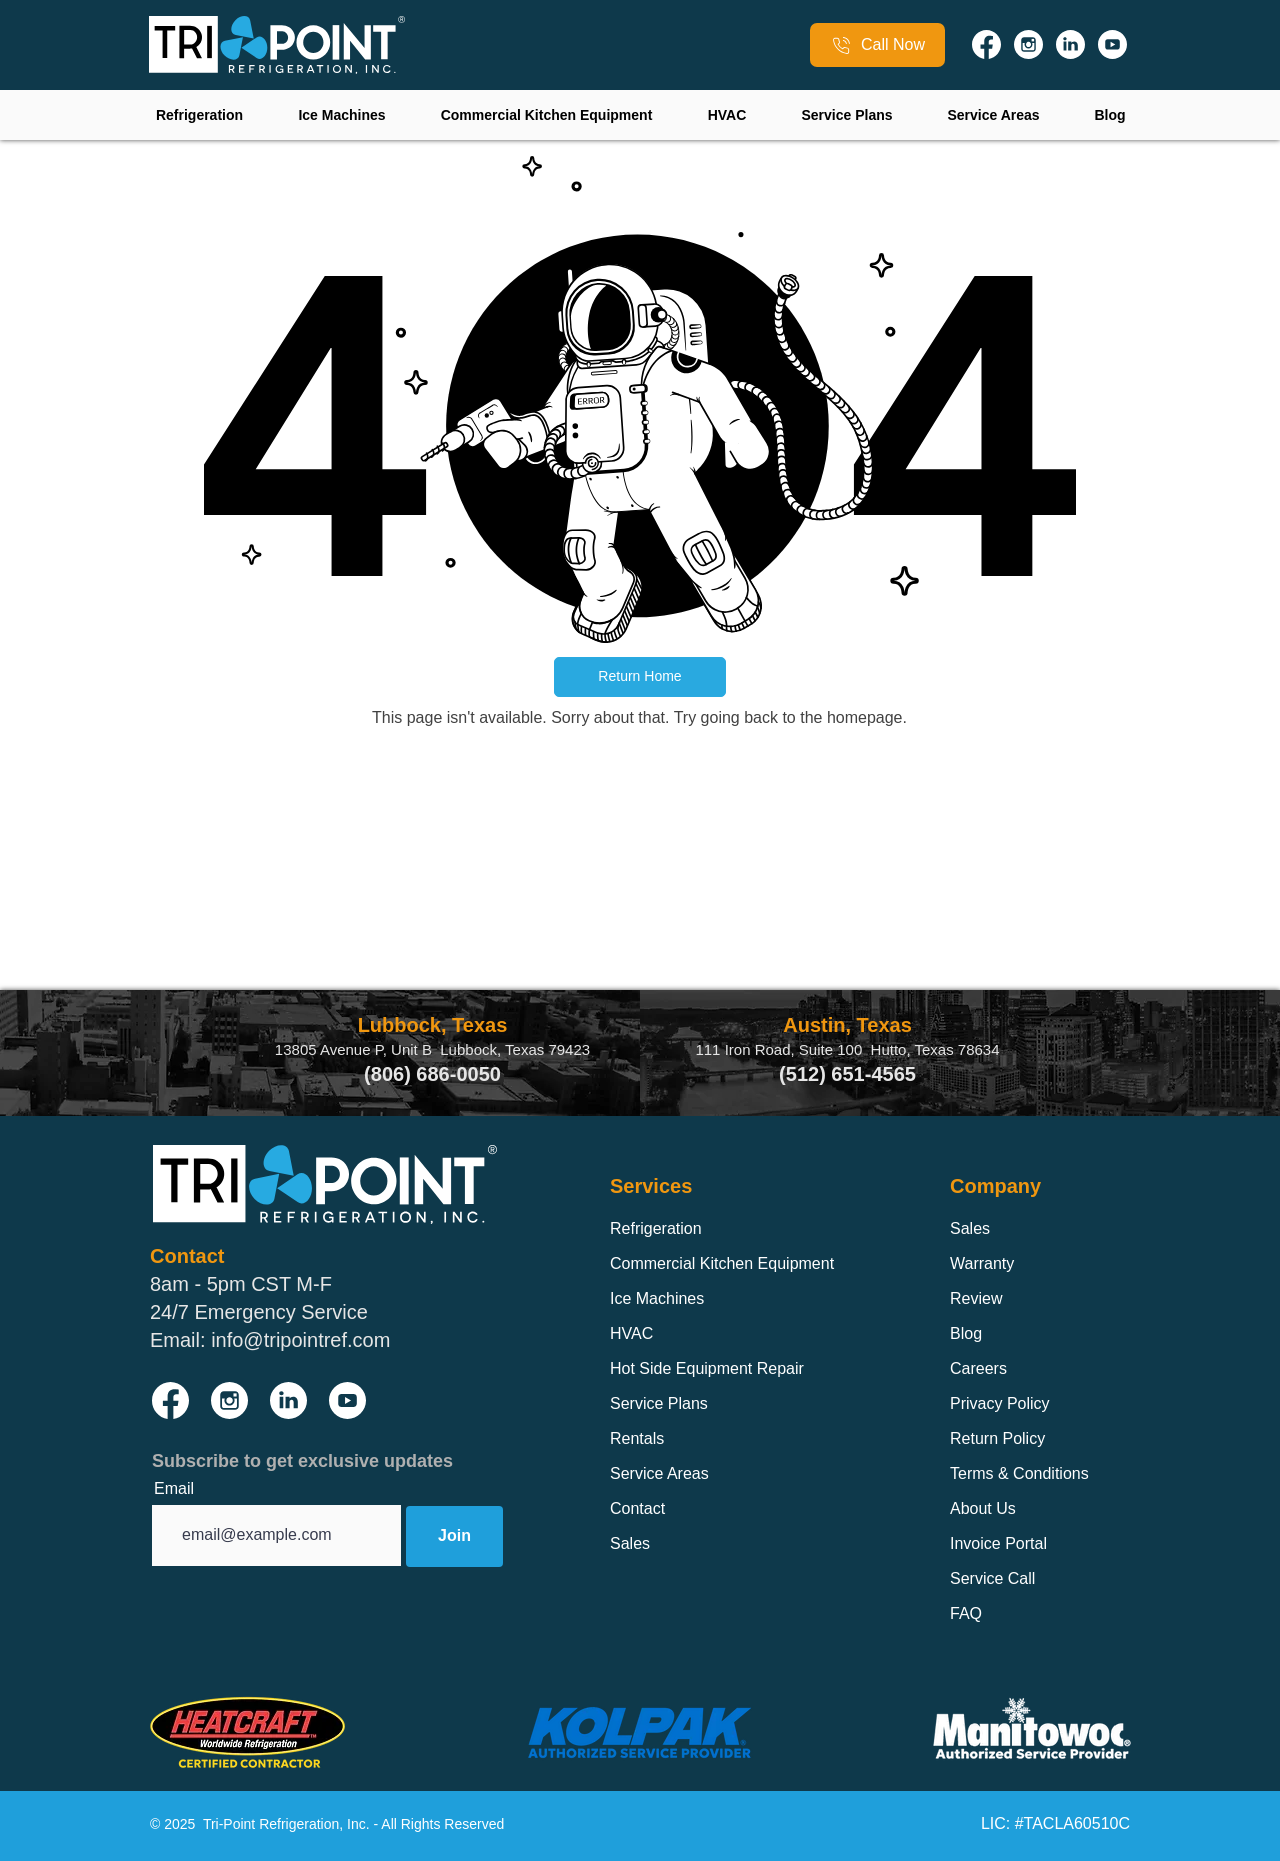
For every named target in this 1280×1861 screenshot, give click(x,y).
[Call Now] (877, 45)
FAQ (966, 1613)
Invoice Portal (998, 1543)
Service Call (992, 1578)
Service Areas (659, 1473)
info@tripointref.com (300, 1340)
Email (174, 1489)
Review (976, 1298)
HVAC (631, 1333)
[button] (640, 677)
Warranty (982, 1263)
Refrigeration (656, 1228)
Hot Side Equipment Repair (707, 1368)
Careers (978, 1368)
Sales (630, 1543)
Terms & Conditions (1019, 1473)
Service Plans (659, 1403)
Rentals (637, 1438)
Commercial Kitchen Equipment (722, 1263)
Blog (966, 1333)
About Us (983, 1508)
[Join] (454, 1536)
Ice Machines (657, 1298)
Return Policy (997, 1438)
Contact (637, 1508)
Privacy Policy (1000, 1403)
